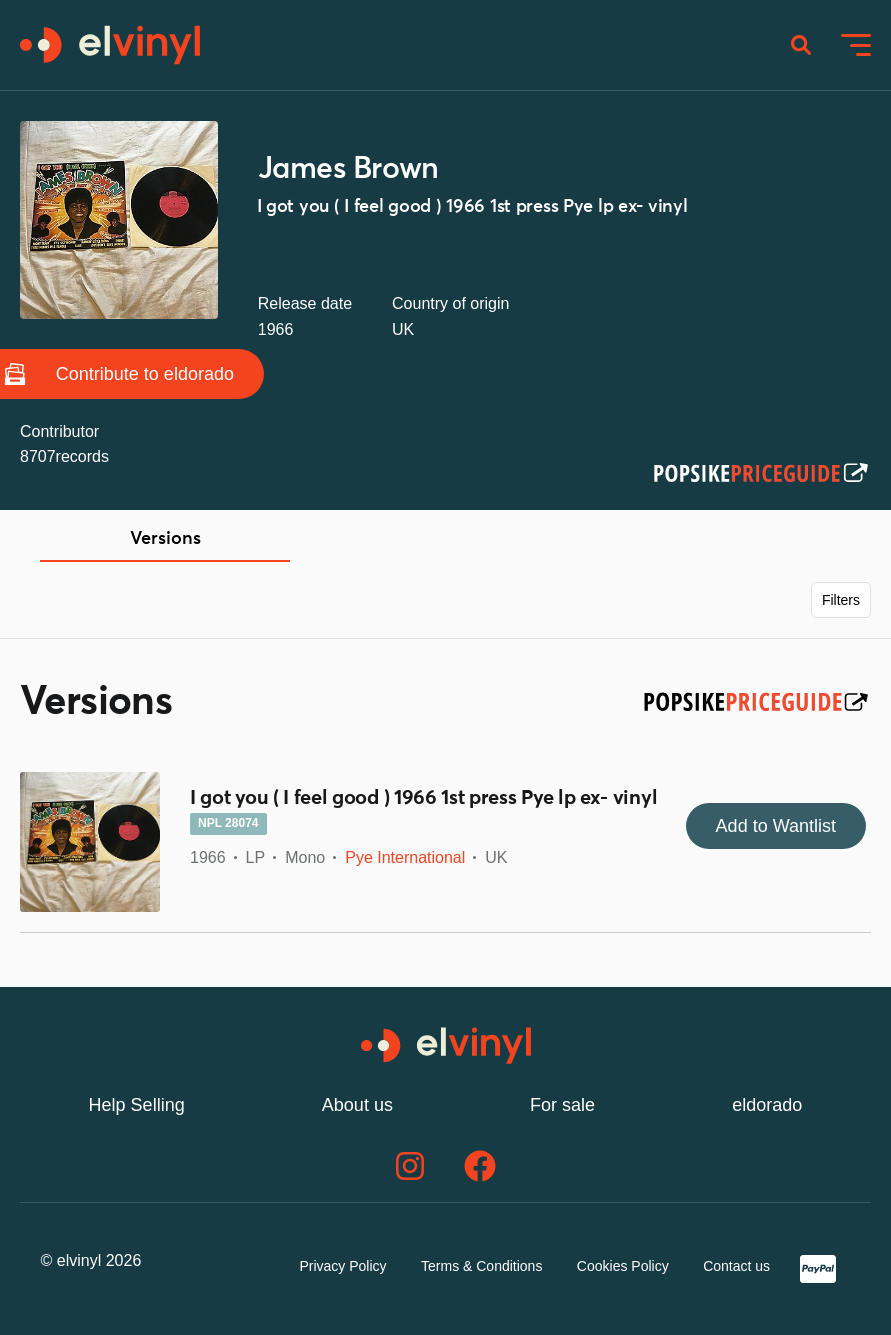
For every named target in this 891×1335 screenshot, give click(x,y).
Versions (165, 539)
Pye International (405, 857)
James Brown (348, 169)
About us (357, 1105)
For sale (562, 1105)
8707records (64, 456)
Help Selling (137, 1105)
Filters (841, 600)
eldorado (767, 1105)
